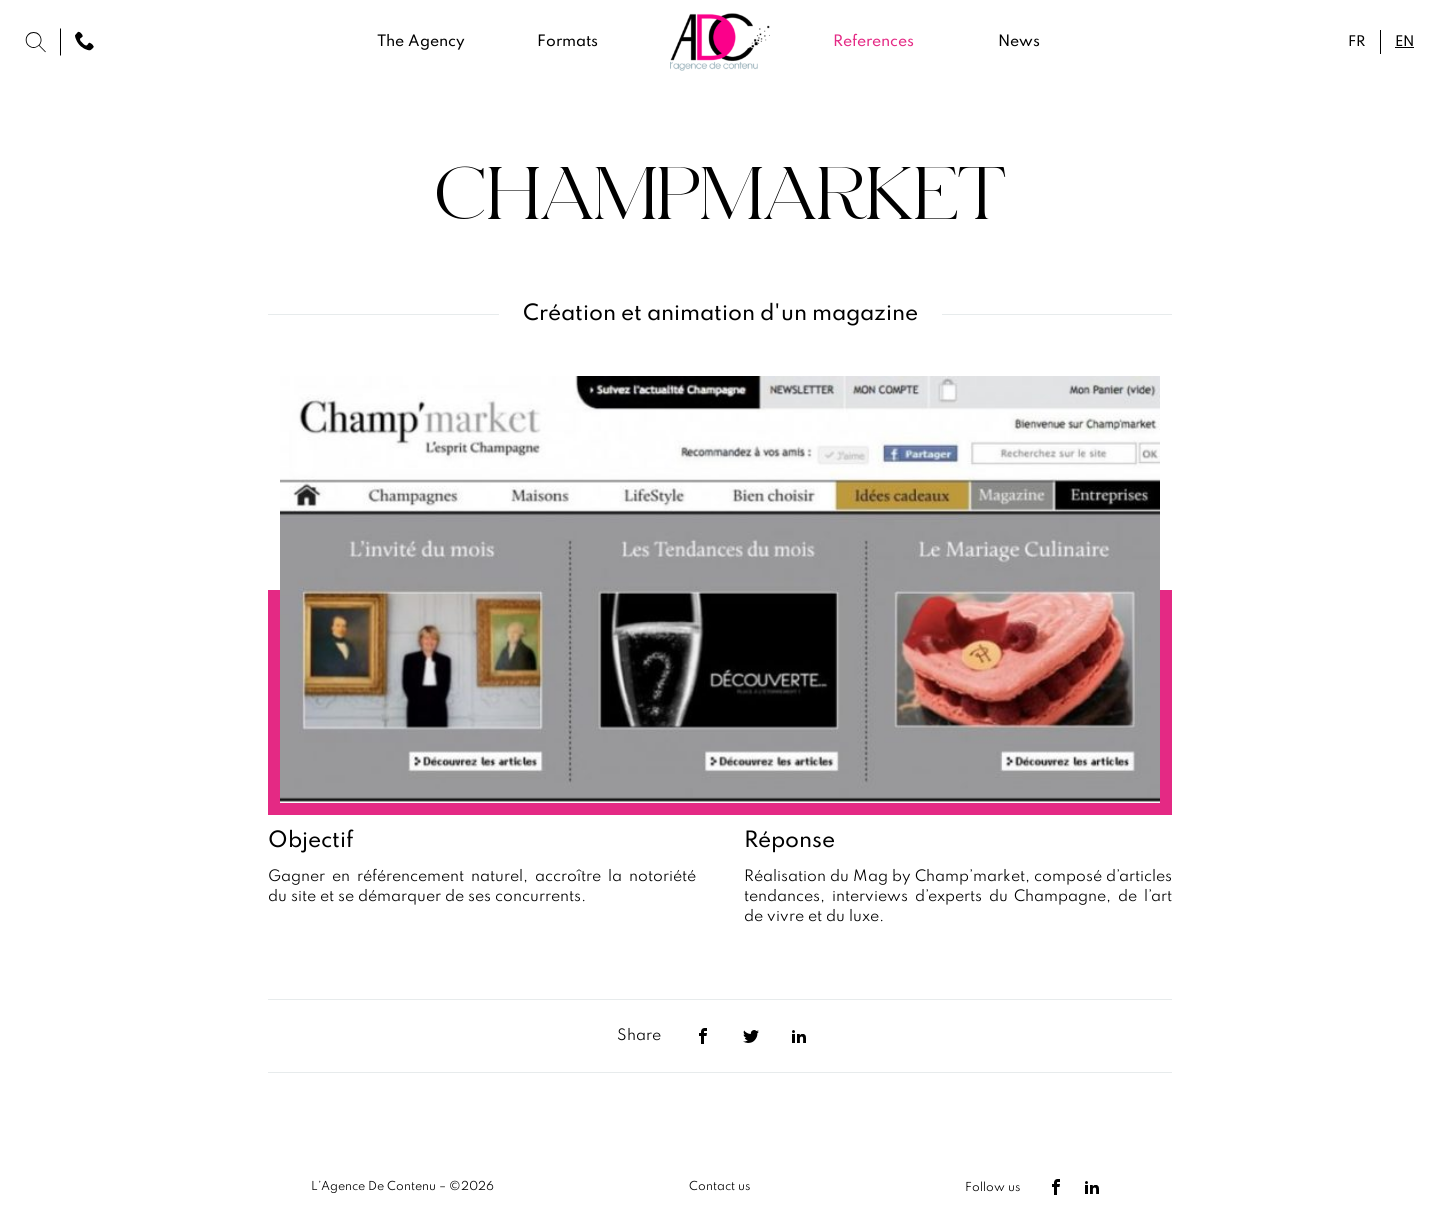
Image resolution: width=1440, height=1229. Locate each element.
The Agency (421, 42)
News (1019, 42)
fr (1356, 42)
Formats (567, 42)
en (1404, 42)
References (873, 42)
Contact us (719, 1187)
